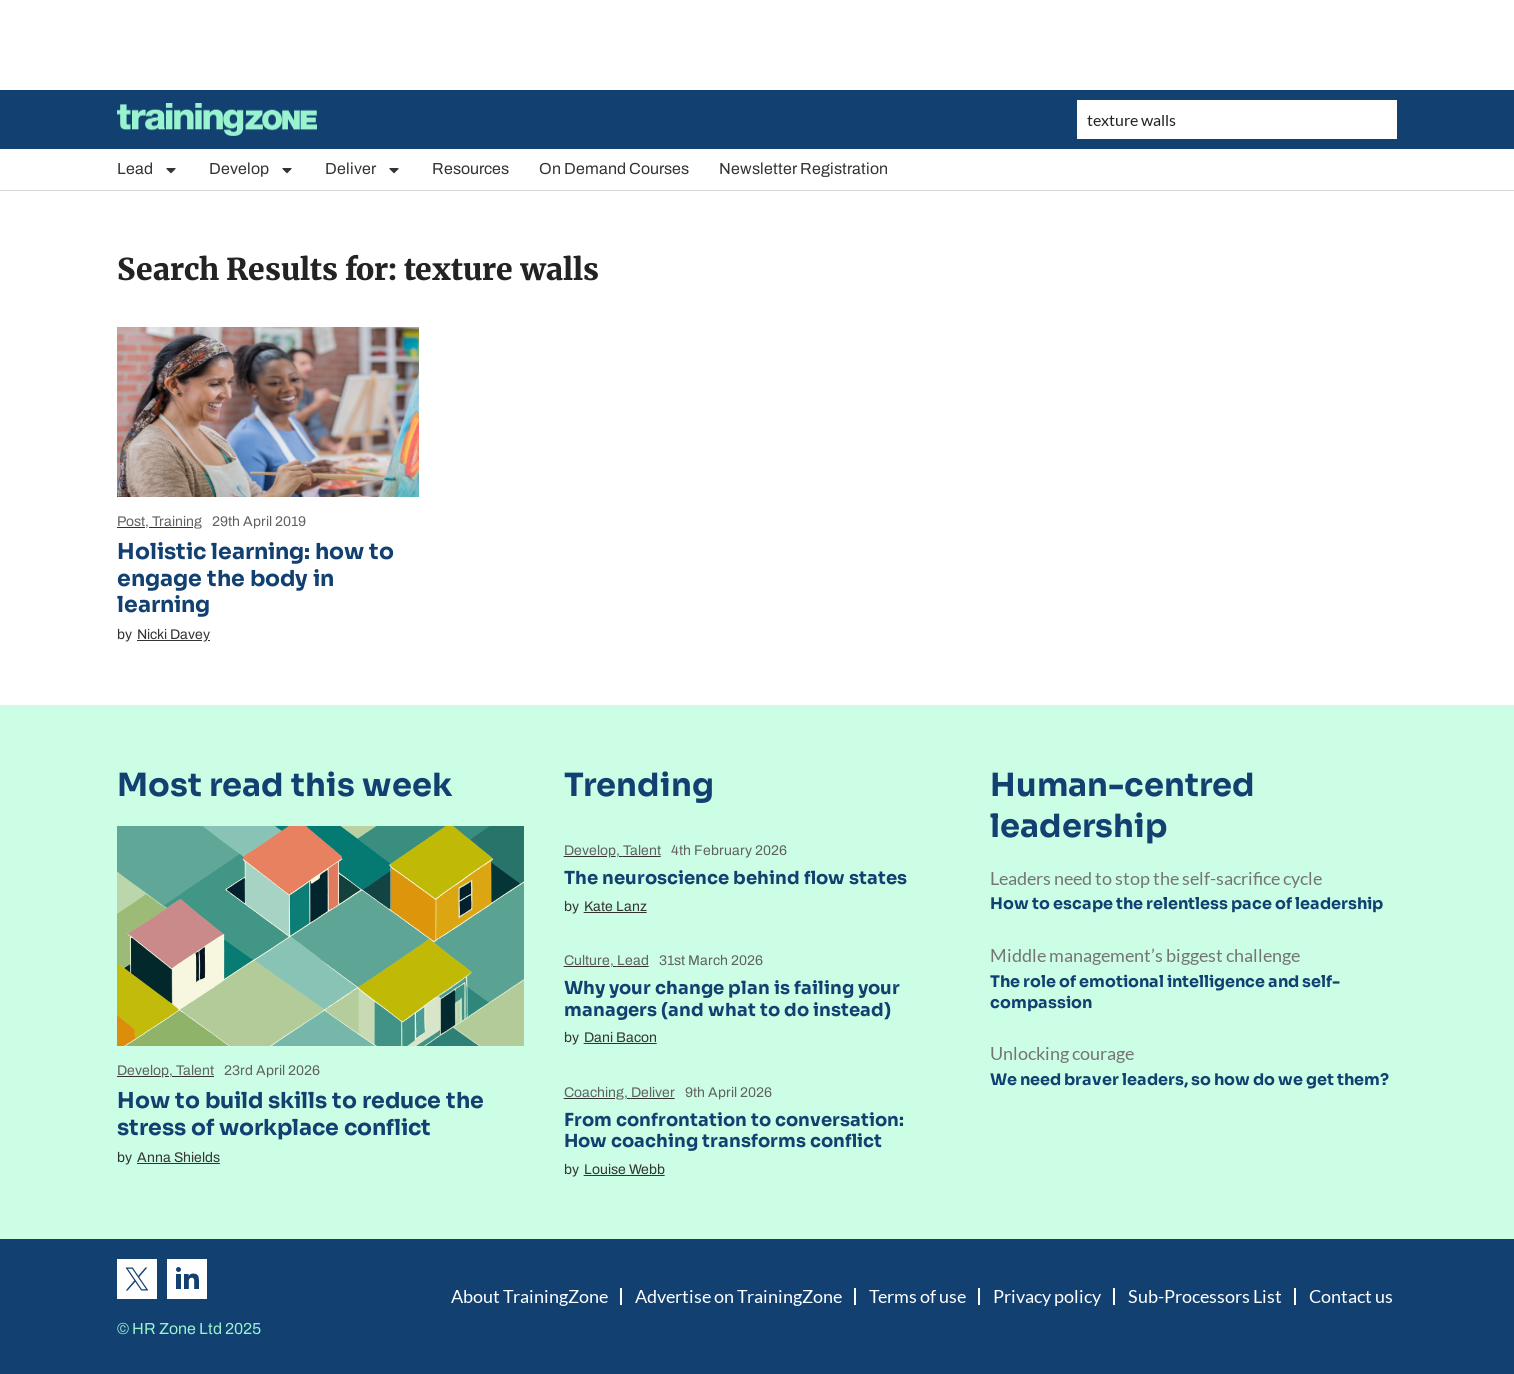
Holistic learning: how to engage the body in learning (255, 578)
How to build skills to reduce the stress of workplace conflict (300, 1113)
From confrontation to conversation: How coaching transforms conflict (734, 1131)
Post (131, 521)
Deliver (363, 169)
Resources (470, 168)
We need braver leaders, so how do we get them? (1189, 1079)
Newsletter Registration (803, 168)
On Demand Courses (614, 168)
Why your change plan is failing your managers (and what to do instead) (732, 999)
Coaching (594, 1092)
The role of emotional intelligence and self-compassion (1165, 992)
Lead (148, 169)
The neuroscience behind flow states (735, 878)
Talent (195, 1070)
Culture (587, 960)
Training (177, 521)
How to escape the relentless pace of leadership (1186, 903)
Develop (252, 169)
